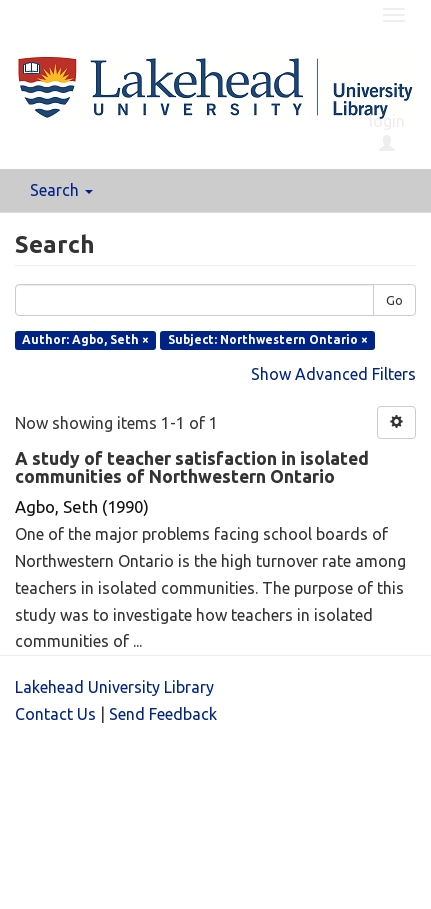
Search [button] (61, 190)
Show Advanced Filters (333, 374)
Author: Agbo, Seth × (85, 339)
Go (394, 300)
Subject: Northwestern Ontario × (268, 339)
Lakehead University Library (114, 687)
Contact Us (55, 714)
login (387, 132)
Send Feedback (163, 714)
